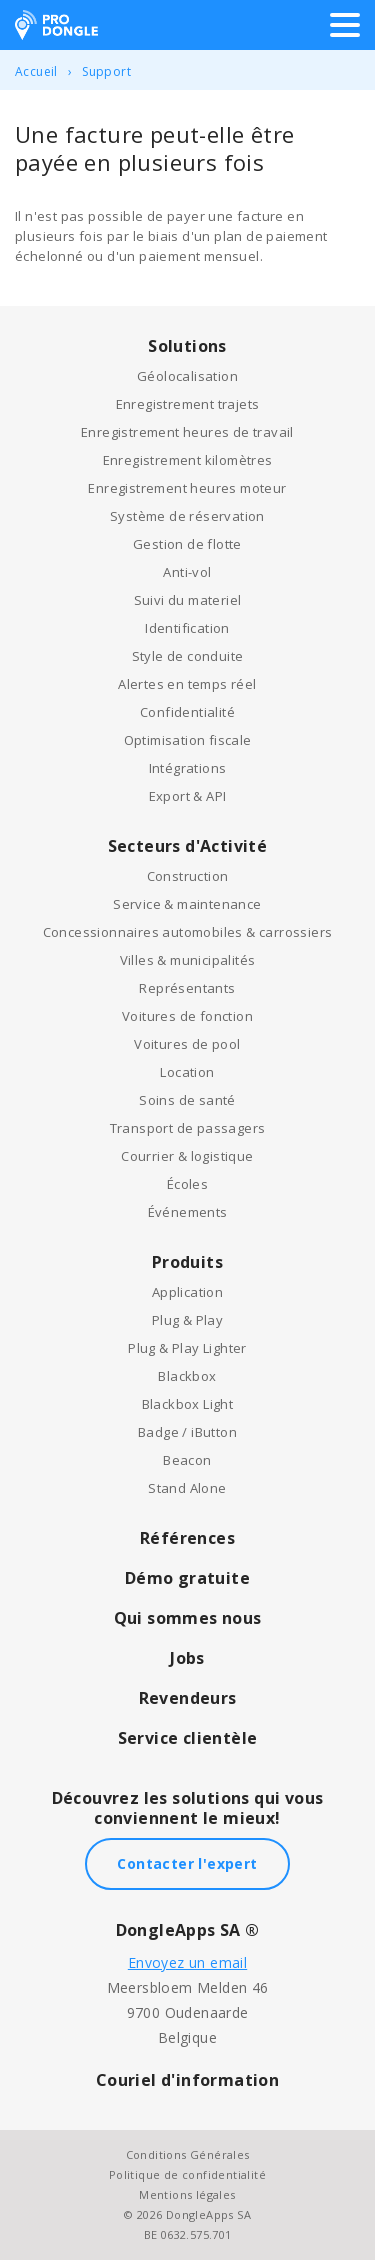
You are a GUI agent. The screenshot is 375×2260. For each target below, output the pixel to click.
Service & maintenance (187, 904)
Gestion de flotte (187, 544)
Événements (188, 1212)
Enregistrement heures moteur (187, 488)
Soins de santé (187, 1100)
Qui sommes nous (188, 1618)
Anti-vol (187, 572)
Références (187, 1538)
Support (106, 71)
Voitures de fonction (187, 1016)
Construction (188, 876)
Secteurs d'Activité (188, 846)
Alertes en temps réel (187, 684)
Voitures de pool (187, 1044)
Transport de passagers (188, 1128)
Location (187, 1072)
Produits (187, 1262)
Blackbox (187, 1376)
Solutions (187, 346)
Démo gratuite (187, 1578)
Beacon (187, 1460)
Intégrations (188, 768)
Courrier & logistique (187, 1156)
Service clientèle (188, 1738)
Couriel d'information (187, 2080)
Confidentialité (187, 712)
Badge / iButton (187, 1432)
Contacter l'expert (187, 1863)
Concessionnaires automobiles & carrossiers (188, 932)
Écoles (187, 1184)
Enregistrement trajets (188, 404)
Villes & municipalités (188, 960)
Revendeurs (188, 1698)
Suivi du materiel (188, 600)
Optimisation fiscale (188, 740)
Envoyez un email (187, 1962)
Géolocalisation (187, 376)
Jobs (187, 1658)
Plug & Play (187, 1320)
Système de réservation (187, 516)
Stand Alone (187, 1488)
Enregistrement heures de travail (187, 432)
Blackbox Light (188, 1404)
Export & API (188, 796)
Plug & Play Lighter (187, 1348)
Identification (187, 628)
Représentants (187, 988)
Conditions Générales (188, 2154)
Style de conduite (188, 656)
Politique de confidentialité (187, 2174)
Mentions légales (187, 2194)
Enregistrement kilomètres (188, 460)
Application (187, 1292)
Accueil (36, 71)
